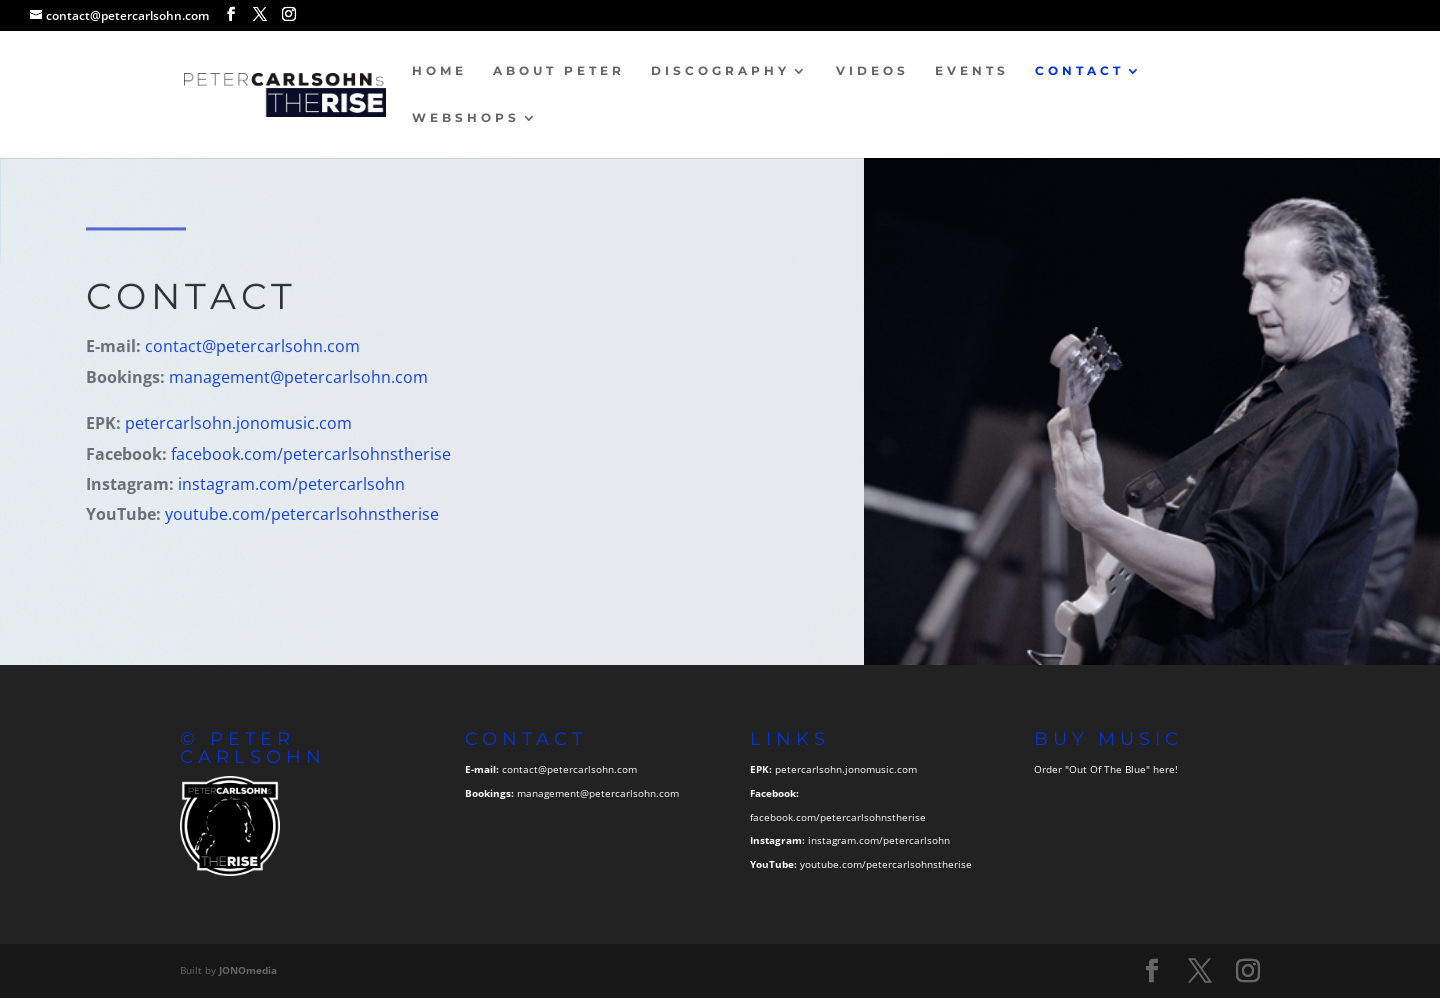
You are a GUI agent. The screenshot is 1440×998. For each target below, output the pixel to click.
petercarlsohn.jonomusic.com (239, 424)
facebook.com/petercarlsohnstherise (312, 454)
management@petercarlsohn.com (299, 378)
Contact (1079, 71)
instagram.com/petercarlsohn (292, 484)
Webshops (466, 118)
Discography (720, 71)
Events (972, 71)
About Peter (559, 71)
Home (439, 71)
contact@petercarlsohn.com (253, 347)
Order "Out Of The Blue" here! (1106, 769)
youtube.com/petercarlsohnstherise (303, 515)
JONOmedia (248, 970)
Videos (872, 71)
